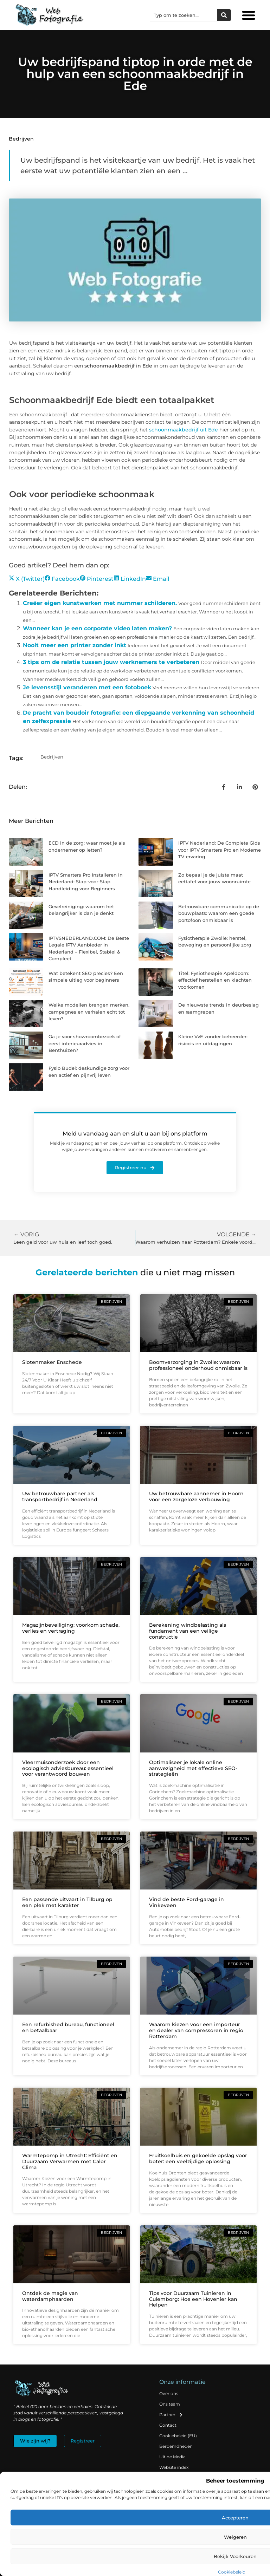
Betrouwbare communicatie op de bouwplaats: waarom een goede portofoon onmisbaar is (218, 913)
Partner (171, 2414)
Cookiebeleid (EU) (178, 2435)
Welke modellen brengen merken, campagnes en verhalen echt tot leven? (89, 1011)
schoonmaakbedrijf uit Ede (183, 430)
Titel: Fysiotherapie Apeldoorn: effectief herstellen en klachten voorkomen (215, 980)
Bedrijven (21, 139)
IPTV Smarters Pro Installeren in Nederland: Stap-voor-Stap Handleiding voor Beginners (86, 881)
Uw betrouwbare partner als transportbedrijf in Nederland (59, 1496)
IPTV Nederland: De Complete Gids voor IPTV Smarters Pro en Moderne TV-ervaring (219, 849)
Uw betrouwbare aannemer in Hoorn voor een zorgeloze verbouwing (196, 1496)
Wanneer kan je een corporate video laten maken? (97, 628)
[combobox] (183, 15)
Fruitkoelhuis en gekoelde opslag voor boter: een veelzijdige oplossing (198, 2158)
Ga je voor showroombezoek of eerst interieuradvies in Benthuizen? (85, 1043)
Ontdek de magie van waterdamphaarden (50, 2296)
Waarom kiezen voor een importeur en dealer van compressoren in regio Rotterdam (196, 2030)
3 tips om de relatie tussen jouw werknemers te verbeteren (111, 662)
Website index (173, 2467)
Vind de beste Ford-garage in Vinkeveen (186, 1902)
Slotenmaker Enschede (52, 1362)
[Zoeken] (224, 15)
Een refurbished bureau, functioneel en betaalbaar (68, 2027)
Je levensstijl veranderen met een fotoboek (87, 687)
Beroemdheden (176, 2446)
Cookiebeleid (231, 2572)
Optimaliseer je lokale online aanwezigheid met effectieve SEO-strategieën (193, 1768)
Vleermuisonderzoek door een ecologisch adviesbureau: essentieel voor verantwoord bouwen (68, 1768)
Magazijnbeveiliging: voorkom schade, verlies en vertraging (71, 1628)
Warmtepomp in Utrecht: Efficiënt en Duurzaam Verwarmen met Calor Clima (69, 2161)
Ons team (169, 2404)
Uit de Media (172, 2456)
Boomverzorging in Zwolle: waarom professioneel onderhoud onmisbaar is (198, 1365)
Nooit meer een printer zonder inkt (74, 645)
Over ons (168, 2393)
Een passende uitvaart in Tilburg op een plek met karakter (67, 1902)
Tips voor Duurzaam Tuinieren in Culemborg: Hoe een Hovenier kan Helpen (193, 2299)
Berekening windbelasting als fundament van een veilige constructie (187, 1631)
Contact (167, 2425)
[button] (248, 15)
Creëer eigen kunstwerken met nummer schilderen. (100, 603)
